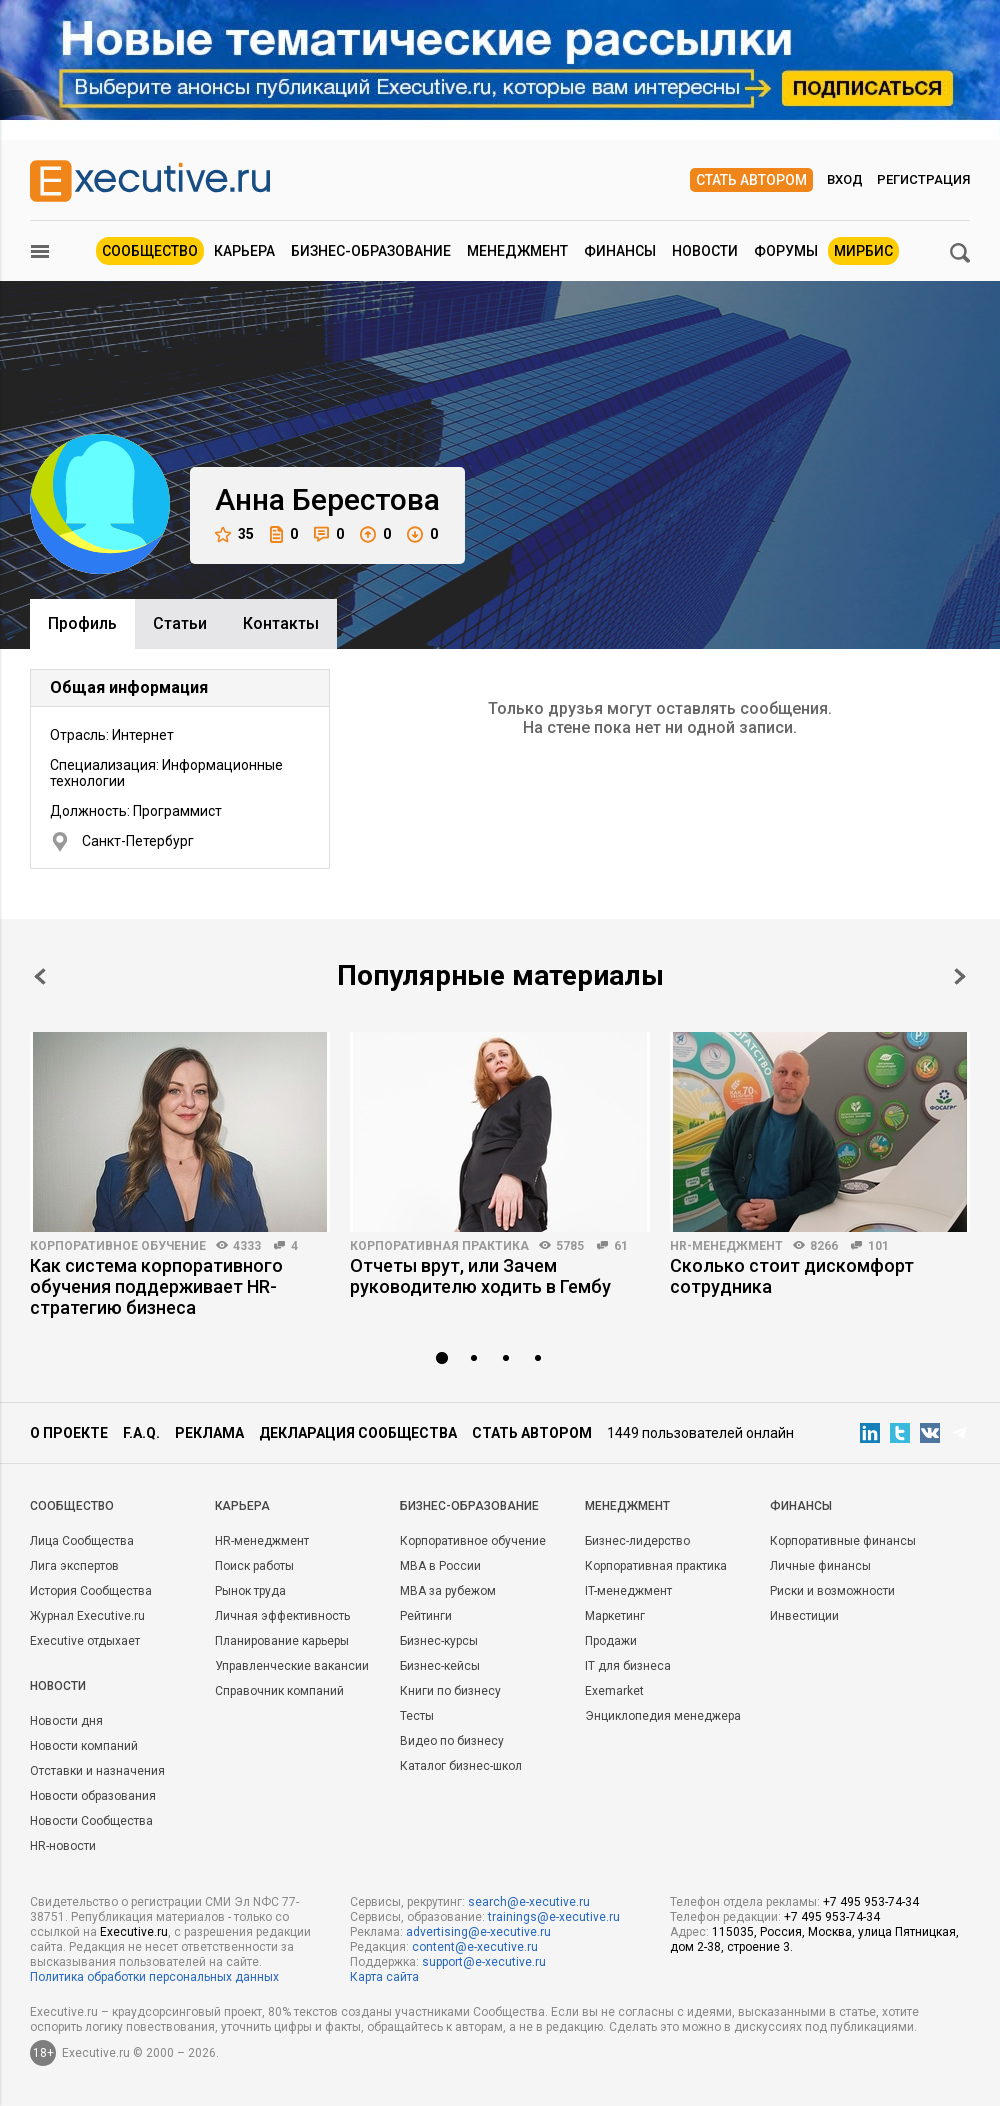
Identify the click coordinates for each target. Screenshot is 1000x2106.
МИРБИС (863, 251)
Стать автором (751, 180)
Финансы (620, 251)
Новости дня (66, 1721)
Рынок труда (250, 1591)
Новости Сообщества (91, 1821)
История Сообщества (91, 1591)
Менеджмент (517, 251)
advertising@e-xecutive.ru (478, 1932)
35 (234, 534)
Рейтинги (426, 1616)
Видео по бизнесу (452, 1741)
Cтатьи (180, 623)
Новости (705, 251)
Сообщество (150, 251)
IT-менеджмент (628, 1591)
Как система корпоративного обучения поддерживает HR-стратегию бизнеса (156, 1286)
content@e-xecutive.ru (475, 1947)
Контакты (281, 623)
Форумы (786, 251)
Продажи (611, 1641)
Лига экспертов (74, 1566)
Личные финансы (820, 1566)
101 (878, 1246)
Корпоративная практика (439, 1246)
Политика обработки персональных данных (154, 1977)
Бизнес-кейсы (440, 1666)
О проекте (69, 1433)
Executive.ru (134, 1932)
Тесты (417, 1716)
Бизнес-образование (371, 251)
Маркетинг (615, 1616)
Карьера (244, 251)
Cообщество (72, 1506)
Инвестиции (804, 1616)
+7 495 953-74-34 (871, 1902)
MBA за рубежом (448, 1591)
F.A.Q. (141, 1433)
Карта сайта (384, 1977)
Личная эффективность (282, 1616)
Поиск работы (254, 1566)
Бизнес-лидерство (637, 1541)
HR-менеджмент (726, 1246)
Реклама (209, 1433)
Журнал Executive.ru (87, 1616)
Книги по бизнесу (450, 1691)
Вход (845, 179)
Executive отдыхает (85, 1641)
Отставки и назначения (97, 1771)
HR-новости (63, 1846)
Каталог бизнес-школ (461, 1766)
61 (621, 1246)
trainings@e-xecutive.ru (554, 1917)
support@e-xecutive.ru (484, 1962)
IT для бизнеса (628, 1666)
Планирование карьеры (282, 1641)
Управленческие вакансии (292, 1666)
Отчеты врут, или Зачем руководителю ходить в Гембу (480, 1276)
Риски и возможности (832, 1591)
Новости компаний (84, 1746)
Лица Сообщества (82, 1541)
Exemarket (614, 1691)
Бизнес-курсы (439, 1641)
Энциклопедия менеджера (663, 1716)
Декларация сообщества (358, 1433)
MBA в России (440, 1566)
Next (960, 976)
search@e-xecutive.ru (529, 1902)
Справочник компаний (279, 1691)
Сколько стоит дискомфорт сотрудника (792, 1276)
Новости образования (93, 1796)
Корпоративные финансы (843, 1541)
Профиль (82, 623)
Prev (40, 976)
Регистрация (923, 179)
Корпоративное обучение (118, 1246)
